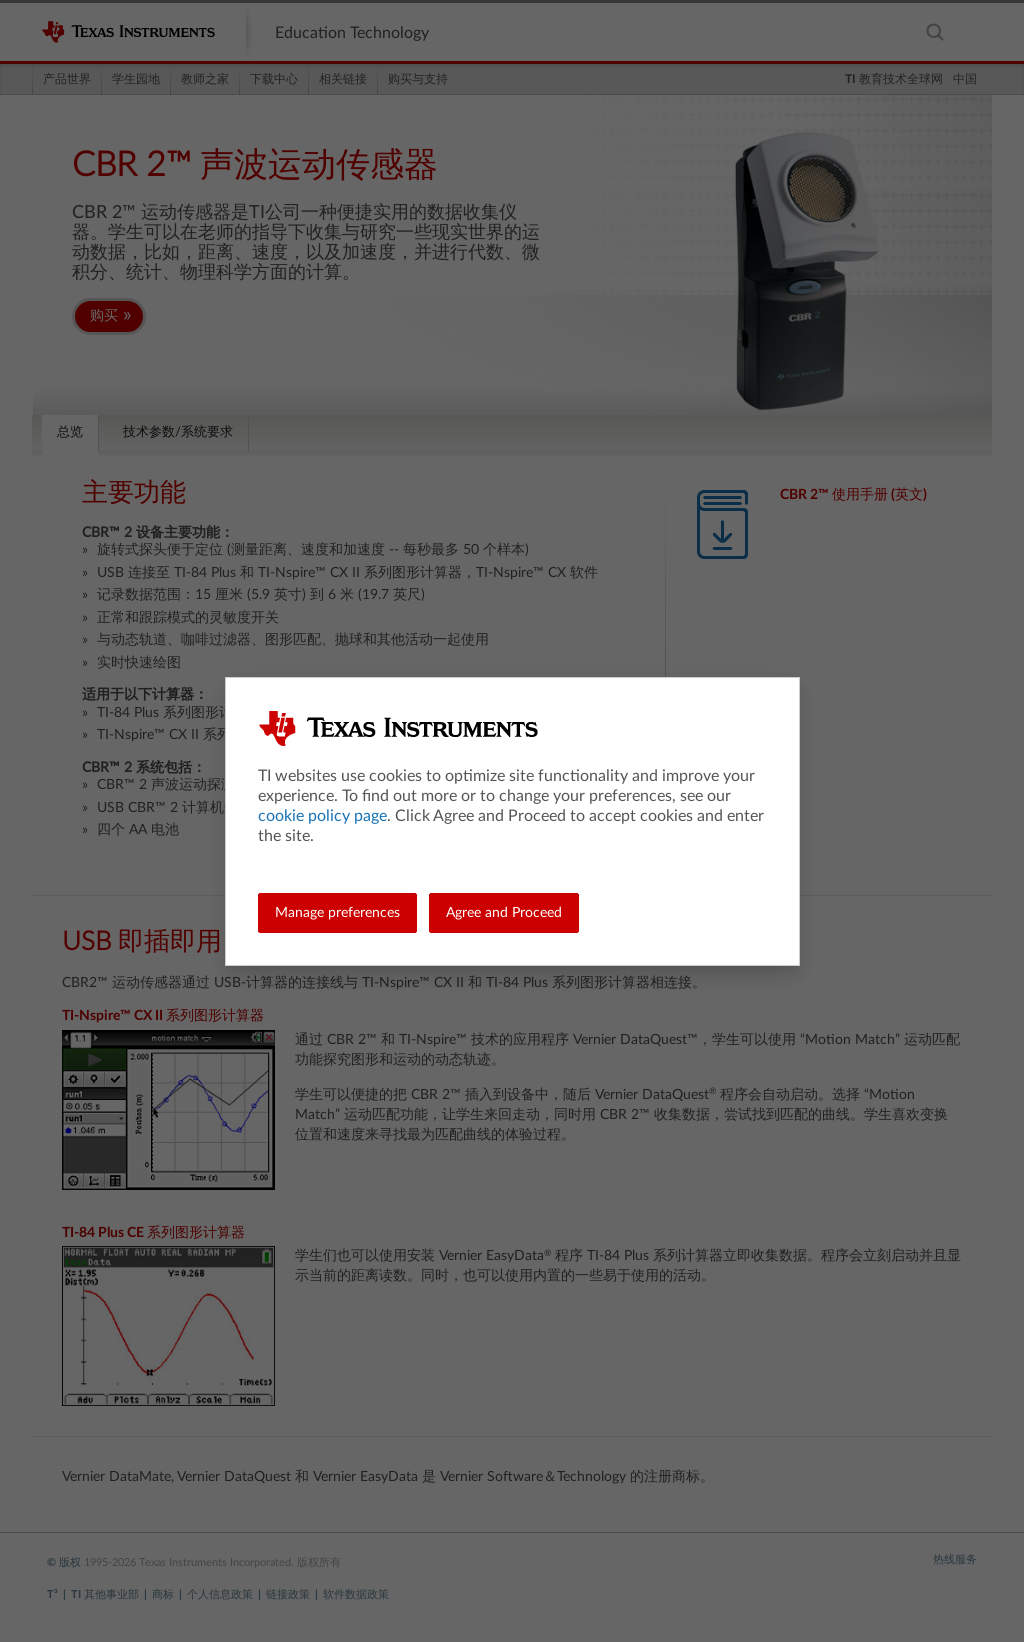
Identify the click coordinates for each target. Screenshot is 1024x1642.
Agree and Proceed (504, 913)
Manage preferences (337, 913)
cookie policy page (322, 816)
